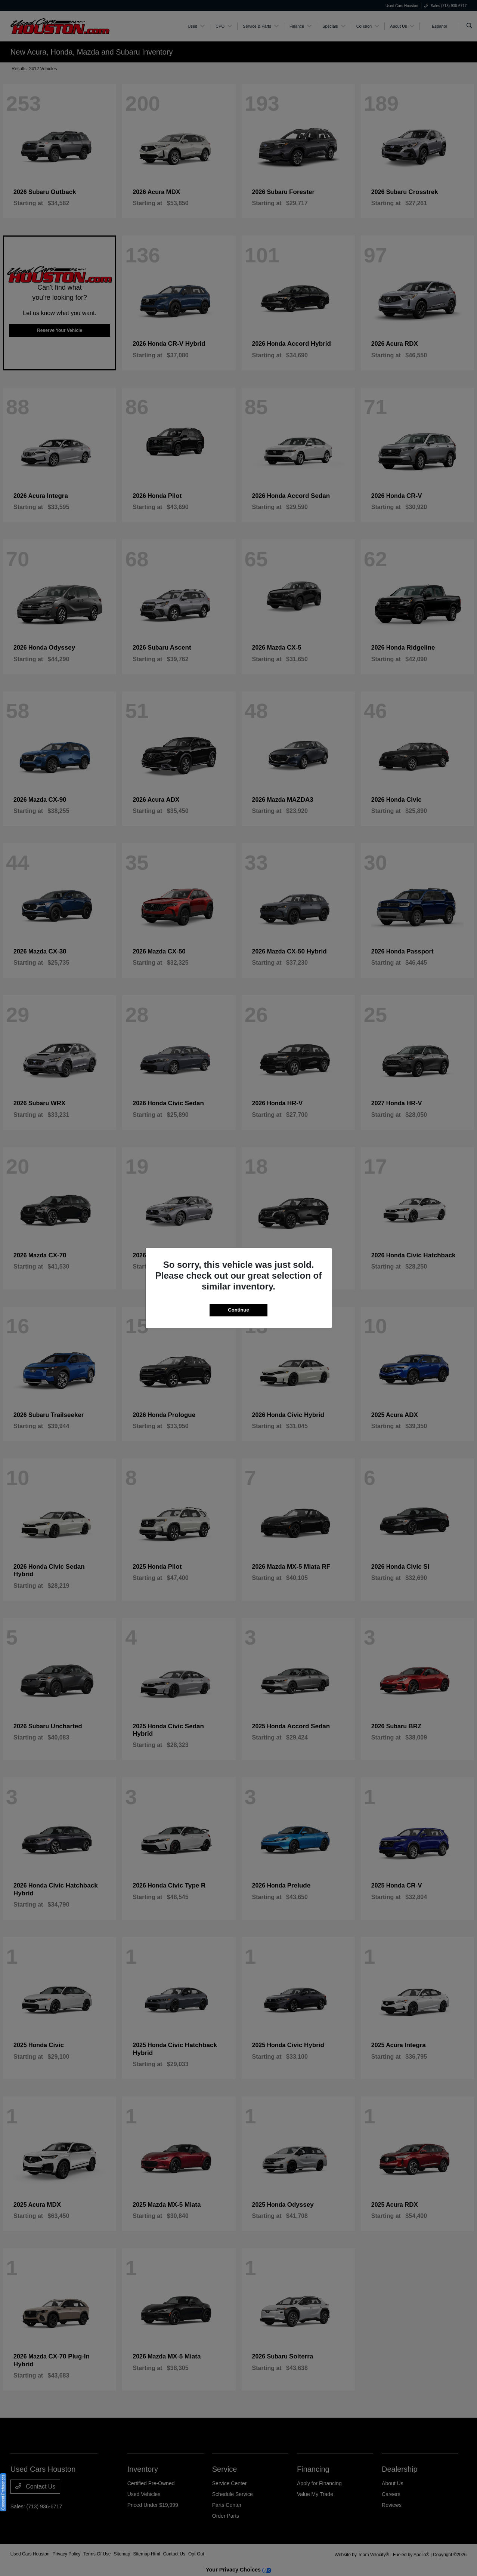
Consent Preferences (3, 2492)
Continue (238, 1310)
